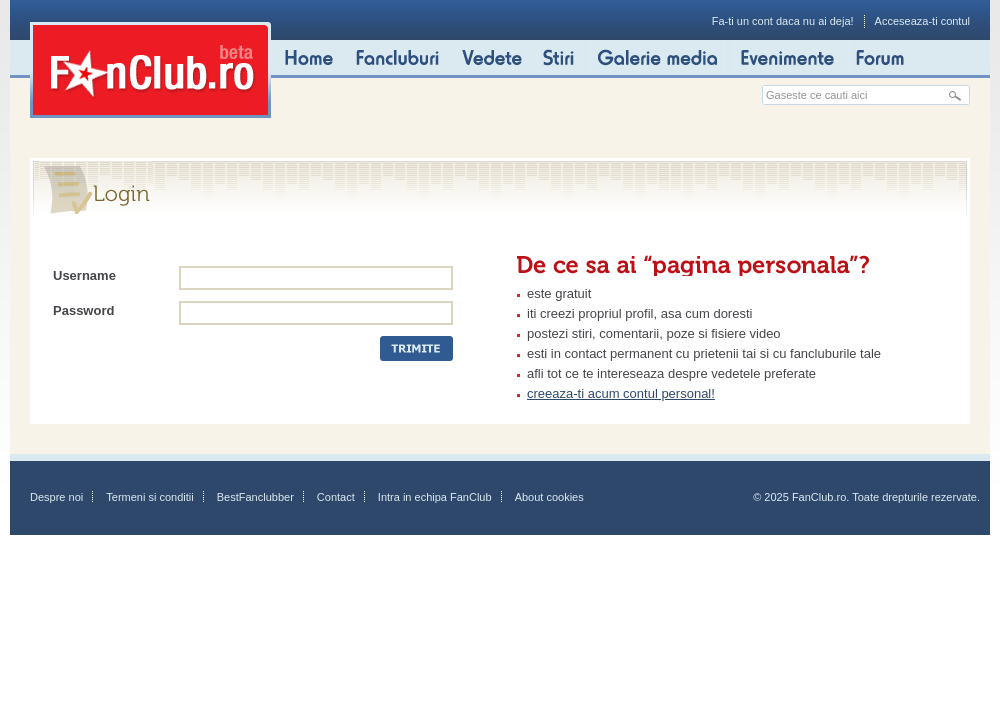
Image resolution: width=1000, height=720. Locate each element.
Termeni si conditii (149, 497)
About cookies (549, 497)
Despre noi (56, 497)
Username (84, 275)
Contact (336, 497)
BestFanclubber (255, 497)
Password (83, 310)
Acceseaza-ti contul (922, 21)
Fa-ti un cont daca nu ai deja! (783, 21)
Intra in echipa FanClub (435, 497)
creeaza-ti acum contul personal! (621, 393)
